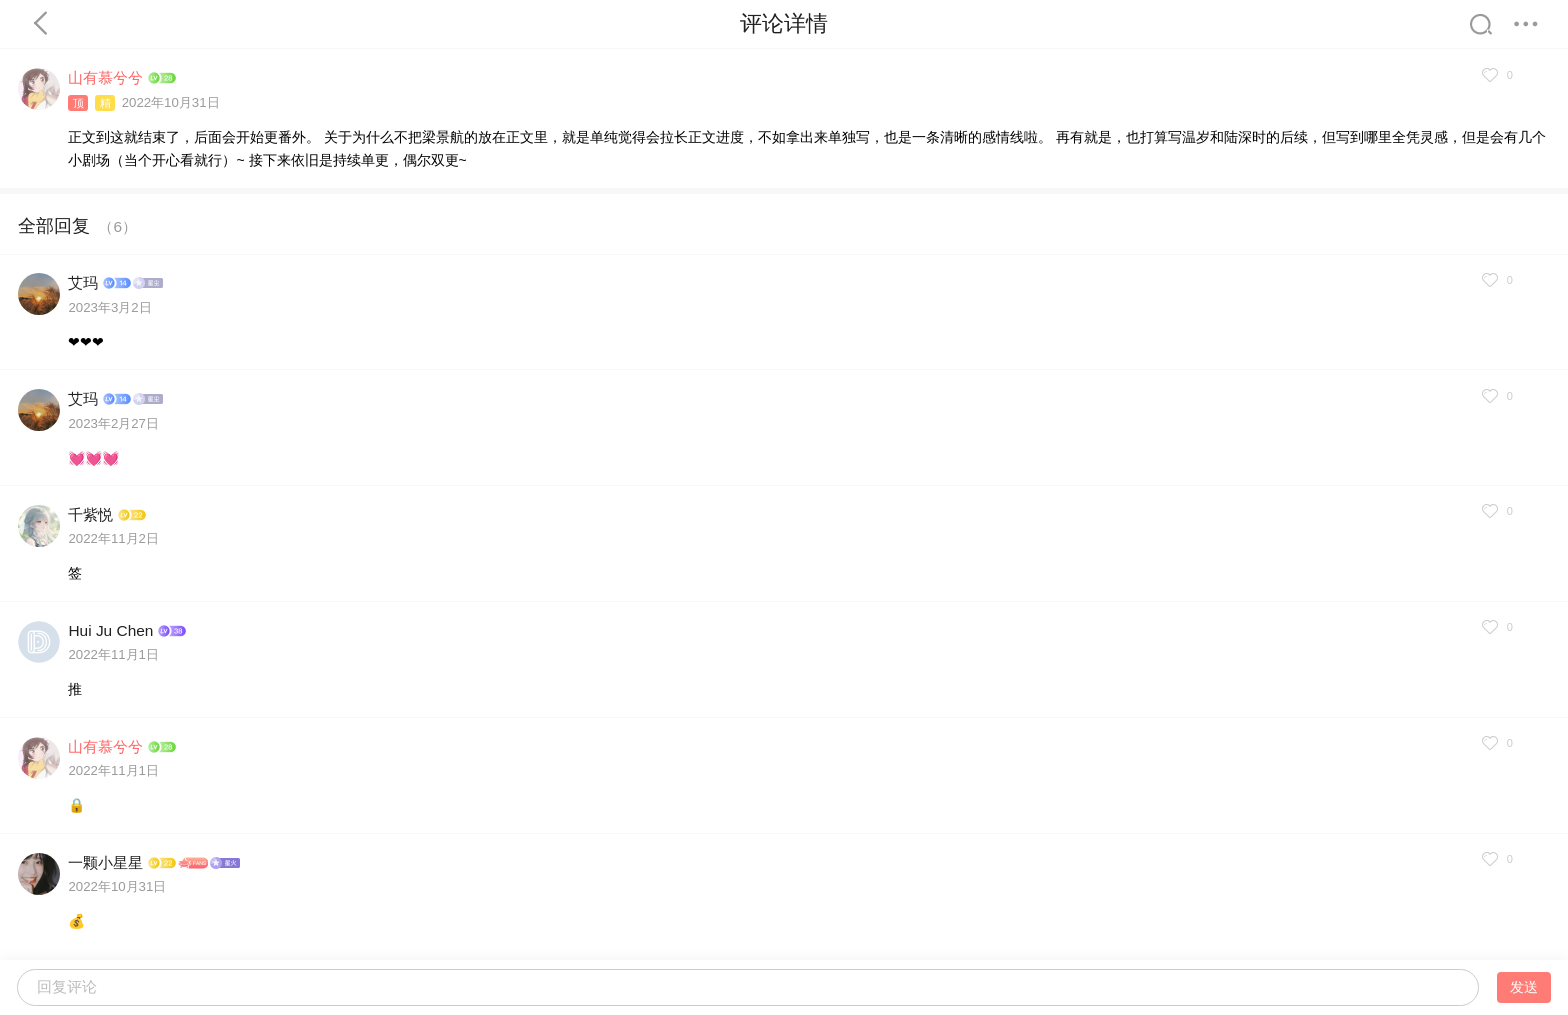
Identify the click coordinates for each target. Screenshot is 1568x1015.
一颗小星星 (105, 862)
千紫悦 (90, 514)
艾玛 (83, 282)
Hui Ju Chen (110, 630)
